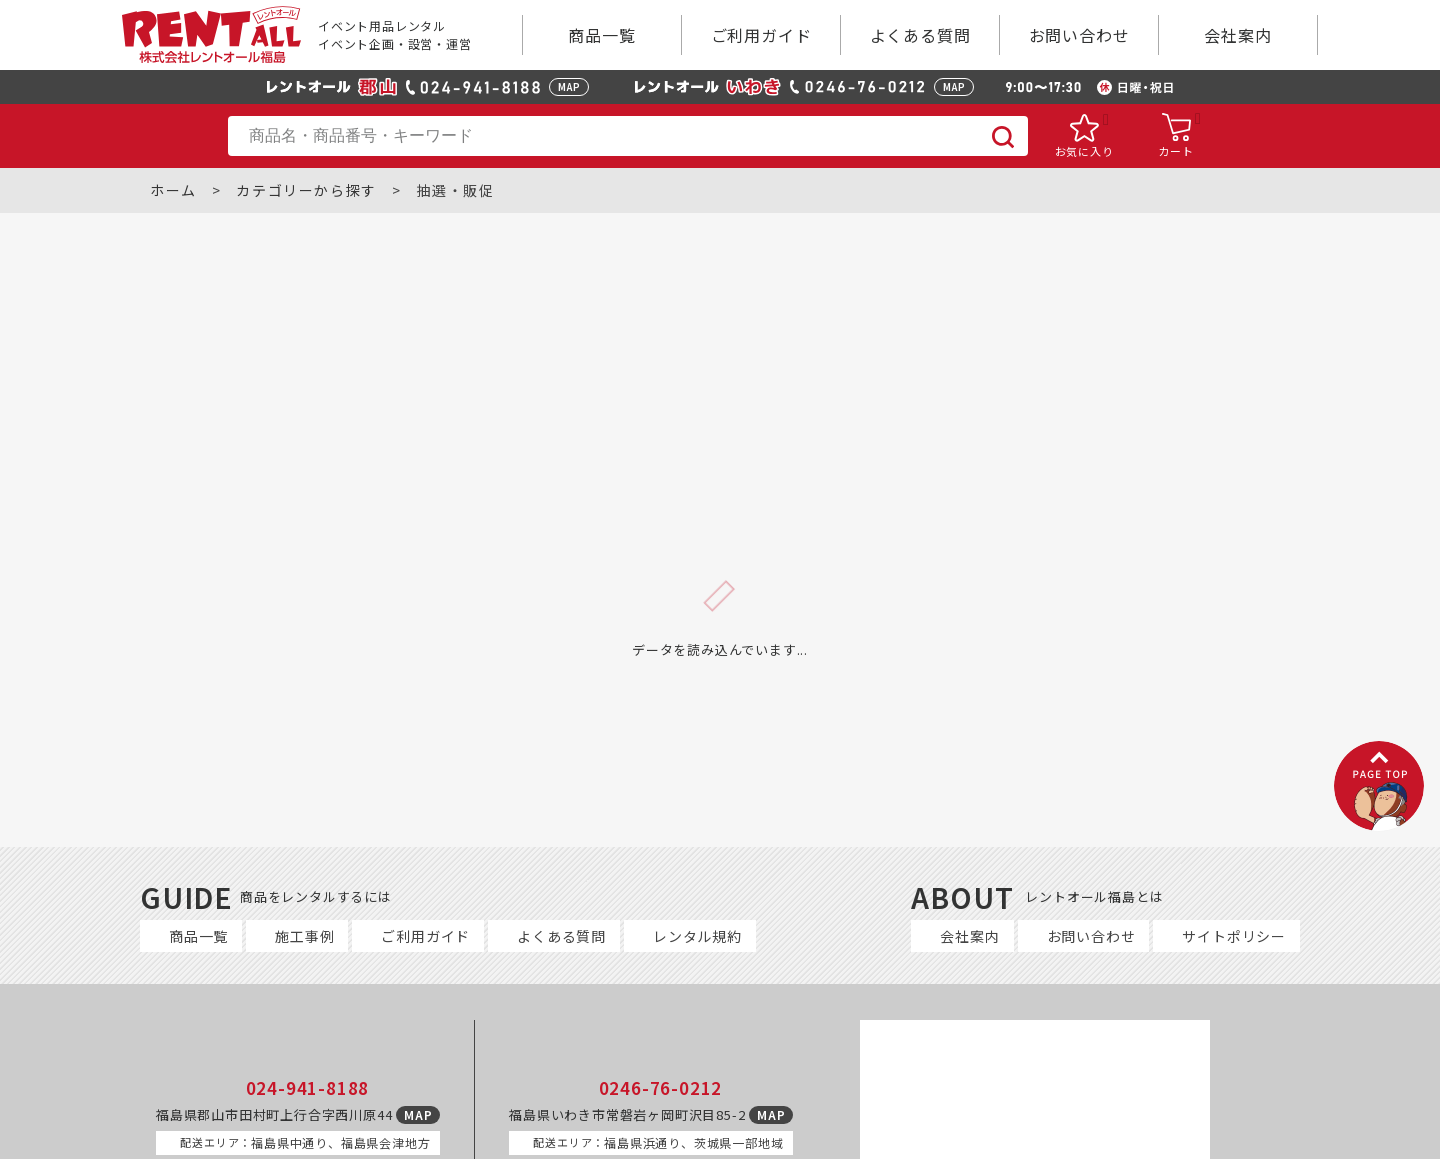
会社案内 (1237, 35)
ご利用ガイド (761, 35)
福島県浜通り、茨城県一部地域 (658, 1142)
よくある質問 (920, 35)
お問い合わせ (1079, 35)
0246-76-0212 (661, 1088)
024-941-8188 (308, 1088)
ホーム (173, 190)
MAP (569, 86)
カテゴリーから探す (306, 190)
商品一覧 (601, 35)
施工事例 (304, 936)
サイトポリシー (1234, 936)
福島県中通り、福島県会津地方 (305, 1142)
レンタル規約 (697, 936)
